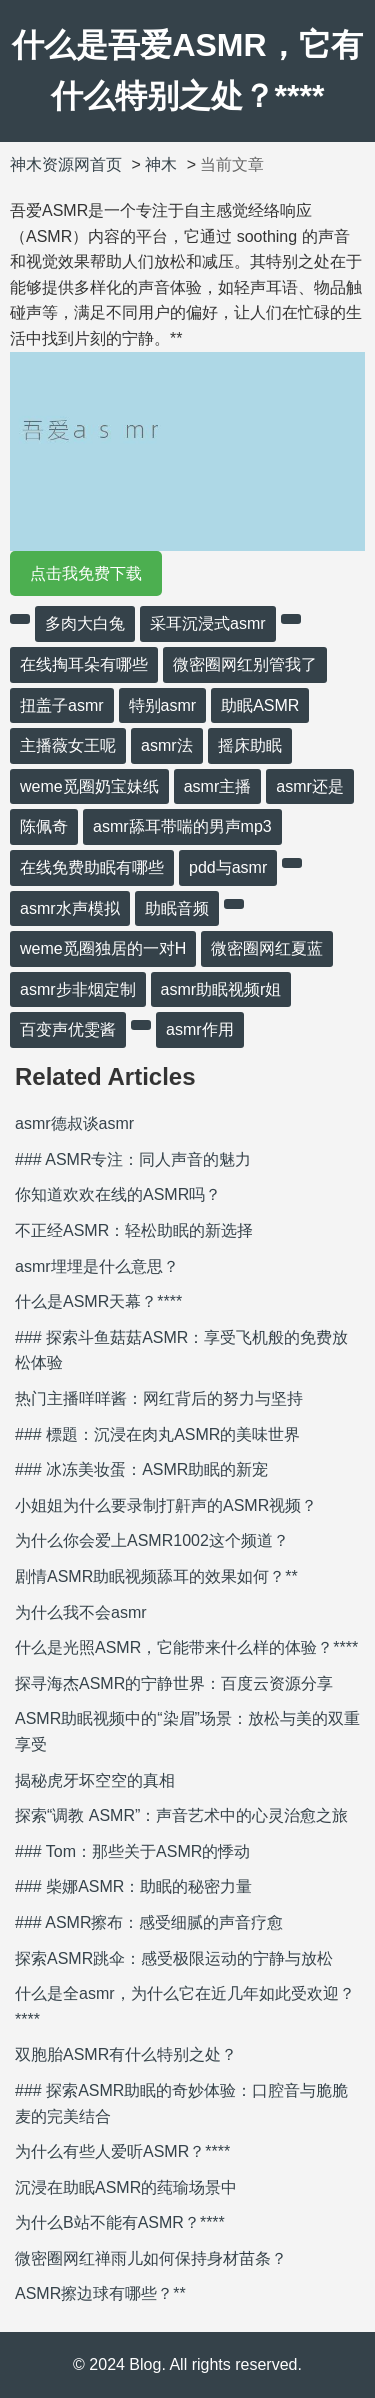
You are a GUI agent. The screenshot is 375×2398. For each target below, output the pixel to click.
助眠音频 (177, 908)
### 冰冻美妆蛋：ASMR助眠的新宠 (141, 1469)
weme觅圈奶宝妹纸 (89, 786)
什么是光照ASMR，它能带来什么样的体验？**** (186, 1647)
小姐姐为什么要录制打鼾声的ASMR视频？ (166, 1505)
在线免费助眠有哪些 (92, 867)
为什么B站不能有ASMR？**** (120, 2222)
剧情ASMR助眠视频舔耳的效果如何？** (156, 1576)
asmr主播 (218, 786)
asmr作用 (200, 1029)
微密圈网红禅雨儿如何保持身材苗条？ (151, 2258)
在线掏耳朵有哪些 (84, 664)
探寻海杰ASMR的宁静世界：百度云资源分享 (174, 1683)
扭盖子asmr (62, 705)
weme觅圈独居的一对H (103, 948)
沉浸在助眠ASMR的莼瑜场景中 (126, 2187)
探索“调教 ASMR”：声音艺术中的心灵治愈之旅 (181, 1815)
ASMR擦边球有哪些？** (100, 2293)
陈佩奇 (44, 826)
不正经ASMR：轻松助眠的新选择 (134, 1230)
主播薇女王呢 (68, 745)
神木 (161, 164)
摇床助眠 (250, 745)
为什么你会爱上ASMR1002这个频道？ (152, 1540)
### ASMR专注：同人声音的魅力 (133, 1159)
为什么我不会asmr (81, 1612)
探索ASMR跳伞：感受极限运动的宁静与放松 (174, 1958)
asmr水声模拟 (70, 908)
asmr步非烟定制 (78, 989)
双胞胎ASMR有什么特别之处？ (126, 2054)
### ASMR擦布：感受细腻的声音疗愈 (149, 1922)
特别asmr (163, 705)
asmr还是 (310, 786)
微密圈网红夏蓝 (267, 948)
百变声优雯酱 (68, 1029)
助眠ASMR (260, 705)
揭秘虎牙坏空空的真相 (95, 1780)
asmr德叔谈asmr (74, 1123)
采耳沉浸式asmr (208, 623)
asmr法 (167, 745)
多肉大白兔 (85, 623)
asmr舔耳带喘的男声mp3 (182, 826)
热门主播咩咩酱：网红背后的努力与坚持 (159, 1398)
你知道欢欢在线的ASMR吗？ (118, 1194)
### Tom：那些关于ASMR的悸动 (132, 1851)
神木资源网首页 (66, 164)
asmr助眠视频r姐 (221, 989)
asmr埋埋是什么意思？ (97, 1266)
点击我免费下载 (86, 573)
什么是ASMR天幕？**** (98, 1301)
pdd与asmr (228, 867)
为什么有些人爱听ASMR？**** (122, 2151)
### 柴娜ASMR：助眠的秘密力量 (133, 1886)
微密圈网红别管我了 (245, 664)
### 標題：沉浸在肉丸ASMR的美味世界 (157, 1434)
